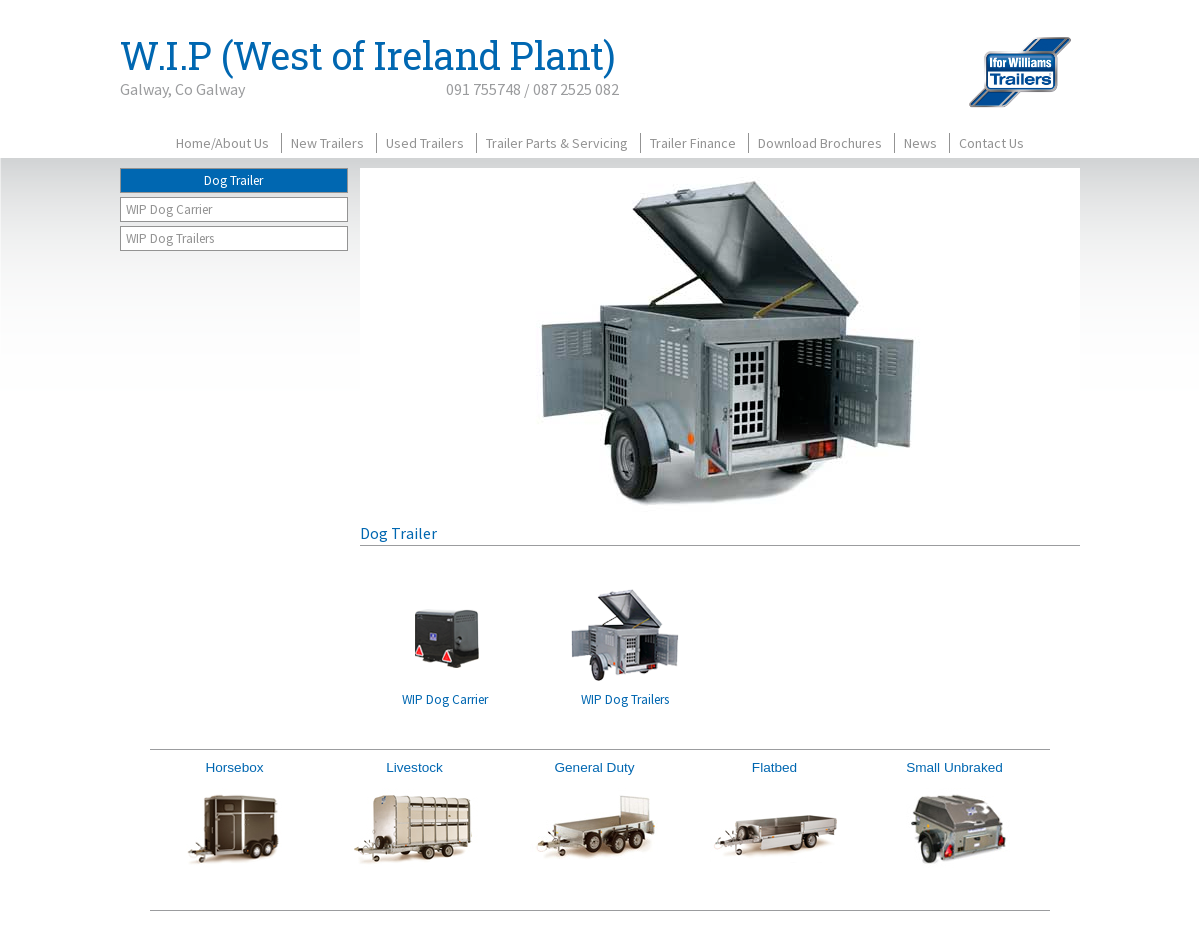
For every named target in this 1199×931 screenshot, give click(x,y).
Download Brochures (820, 143)
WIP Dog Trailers (170, 238)
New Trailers (327, 143)
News (920, 143)
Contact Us (991, 143)
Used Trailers (425, 143)
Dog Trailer (233, 180)
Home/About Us (222, 143)
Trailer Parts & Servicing (557, 143)
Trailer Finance (693, 143)
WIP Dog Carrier (169, 209)
